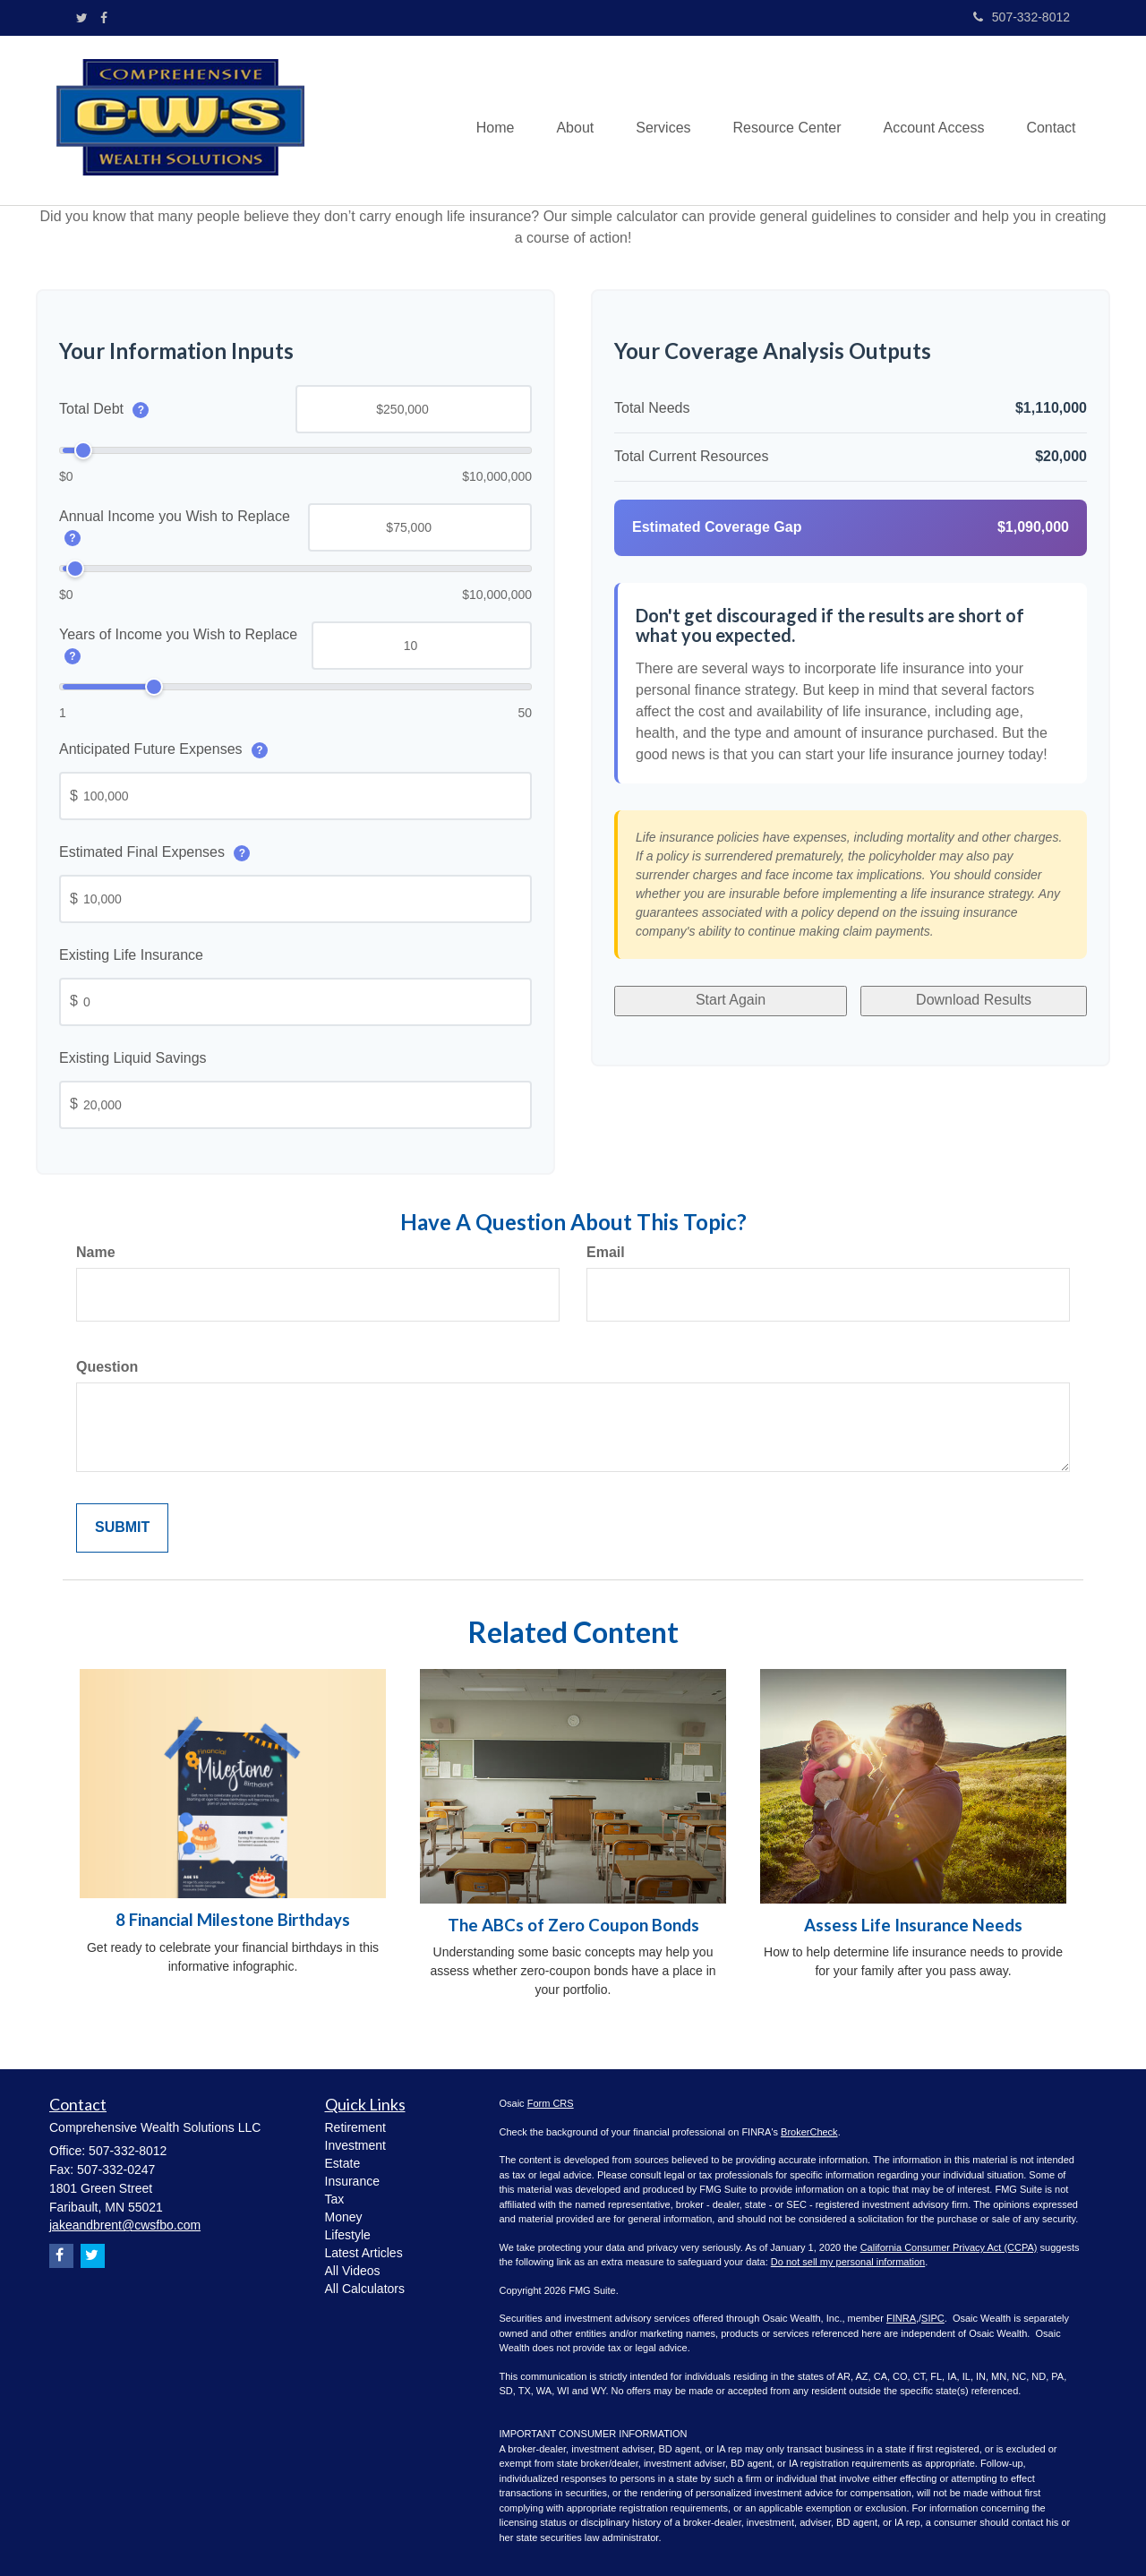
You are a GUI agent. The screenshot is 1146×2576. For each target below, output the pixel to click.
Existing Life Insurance (131, 955)
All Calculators (365, 2288)
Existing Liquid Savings (133, 1057)
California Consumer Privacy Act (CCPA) (949, 2247)
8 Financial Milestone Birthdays (232, 1920)
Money (344, 2217)
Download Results (972, 997)
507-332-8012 (1021, 17)
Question (107, 1366)
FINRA (901, 2318)
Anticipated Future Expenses (163, 749)
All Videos (353, 2271)
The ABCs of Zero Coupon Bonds (573, 1925)
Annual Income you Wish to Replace (174, 526)
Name (95, 1252)
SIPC (933, 2318)
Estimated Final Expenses (154, 852)
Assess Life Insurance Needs (913, 1925)
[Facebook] (103, 18)
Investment (355, 2145)
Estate (343, 2163)
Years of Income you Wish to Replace (178, 644)
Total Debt (104, 408)
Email (605, 1252)
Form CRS (550, 2103)
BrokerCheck (809, 2132)
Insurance (352, 2181)
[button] (563, 120)
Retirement (355, 2127)
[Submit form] (122, 1528)
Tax (335, 2199)
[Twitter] (82, 18)
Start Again (729, 997)
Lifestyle (348, 2235)
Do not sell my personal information (848, 2261)
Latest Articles (364, 2253)
